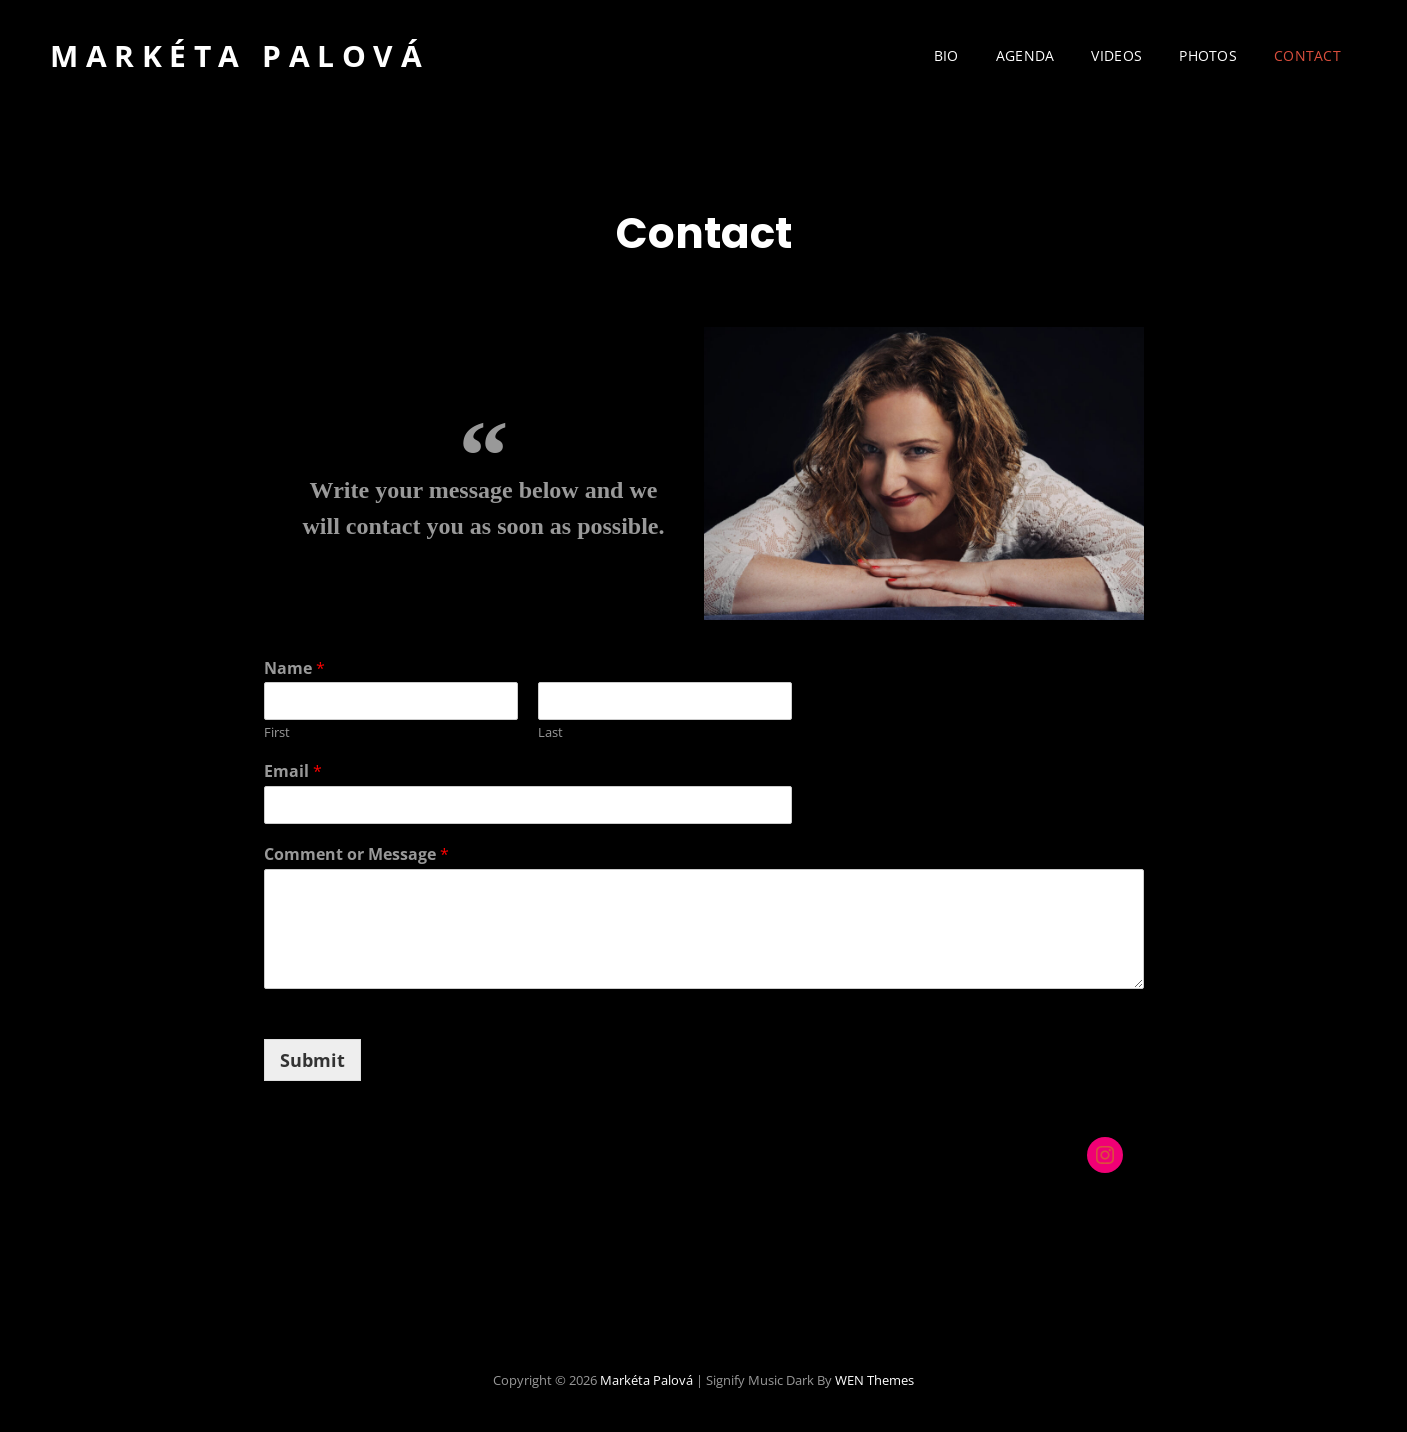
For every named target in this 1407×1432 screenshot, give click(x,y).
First (277, 732)
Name (294, 668)
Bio (946, 55)
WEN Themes (874, 1380)
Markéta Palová (239, 55)
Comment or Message (356, 854)
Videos (1116, 55)
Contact (1307, 55)
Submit (312, 1060)
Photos (1208, 55)
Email (293, 771)
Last (550, 732)
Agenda (1025, 55)
